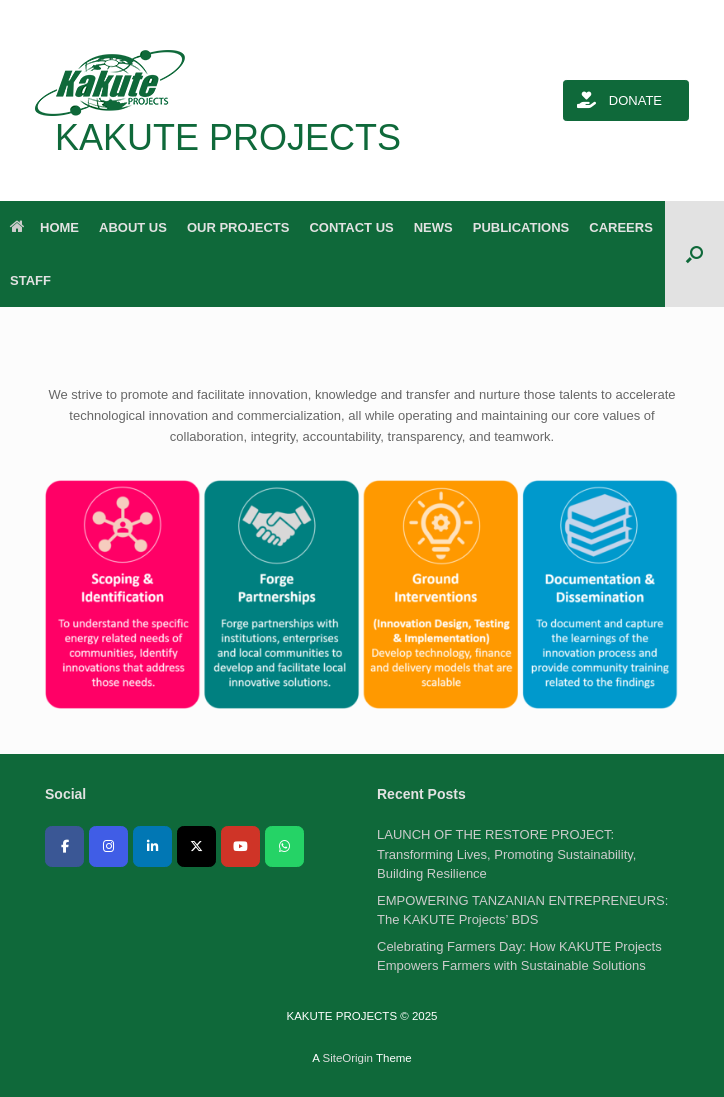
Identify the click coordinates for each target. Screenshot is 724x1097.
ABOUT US (133, 227)
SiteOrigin (347, 1058)
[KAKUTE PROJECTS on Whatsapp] (284, 846)
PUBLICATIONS (521, 227)
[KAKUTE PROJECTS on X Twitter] (196, 846)
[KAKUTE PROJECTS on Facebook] (64, 846)
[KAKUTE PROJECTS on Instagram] (108, 846)
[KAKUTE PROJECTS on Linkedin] (152, 846)
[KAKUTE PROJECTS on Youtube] (240, 846)
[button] (694, 254)
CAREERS (621, 227)
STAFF (30, 280)
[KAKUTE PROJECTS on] (64, 883)
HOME (44, 227)
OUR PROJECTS (238, 227)
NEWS (433, 227)
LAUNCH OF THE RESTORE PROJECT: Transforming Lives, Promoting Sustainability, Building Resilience (506, 854)
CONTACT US (351, 227)
